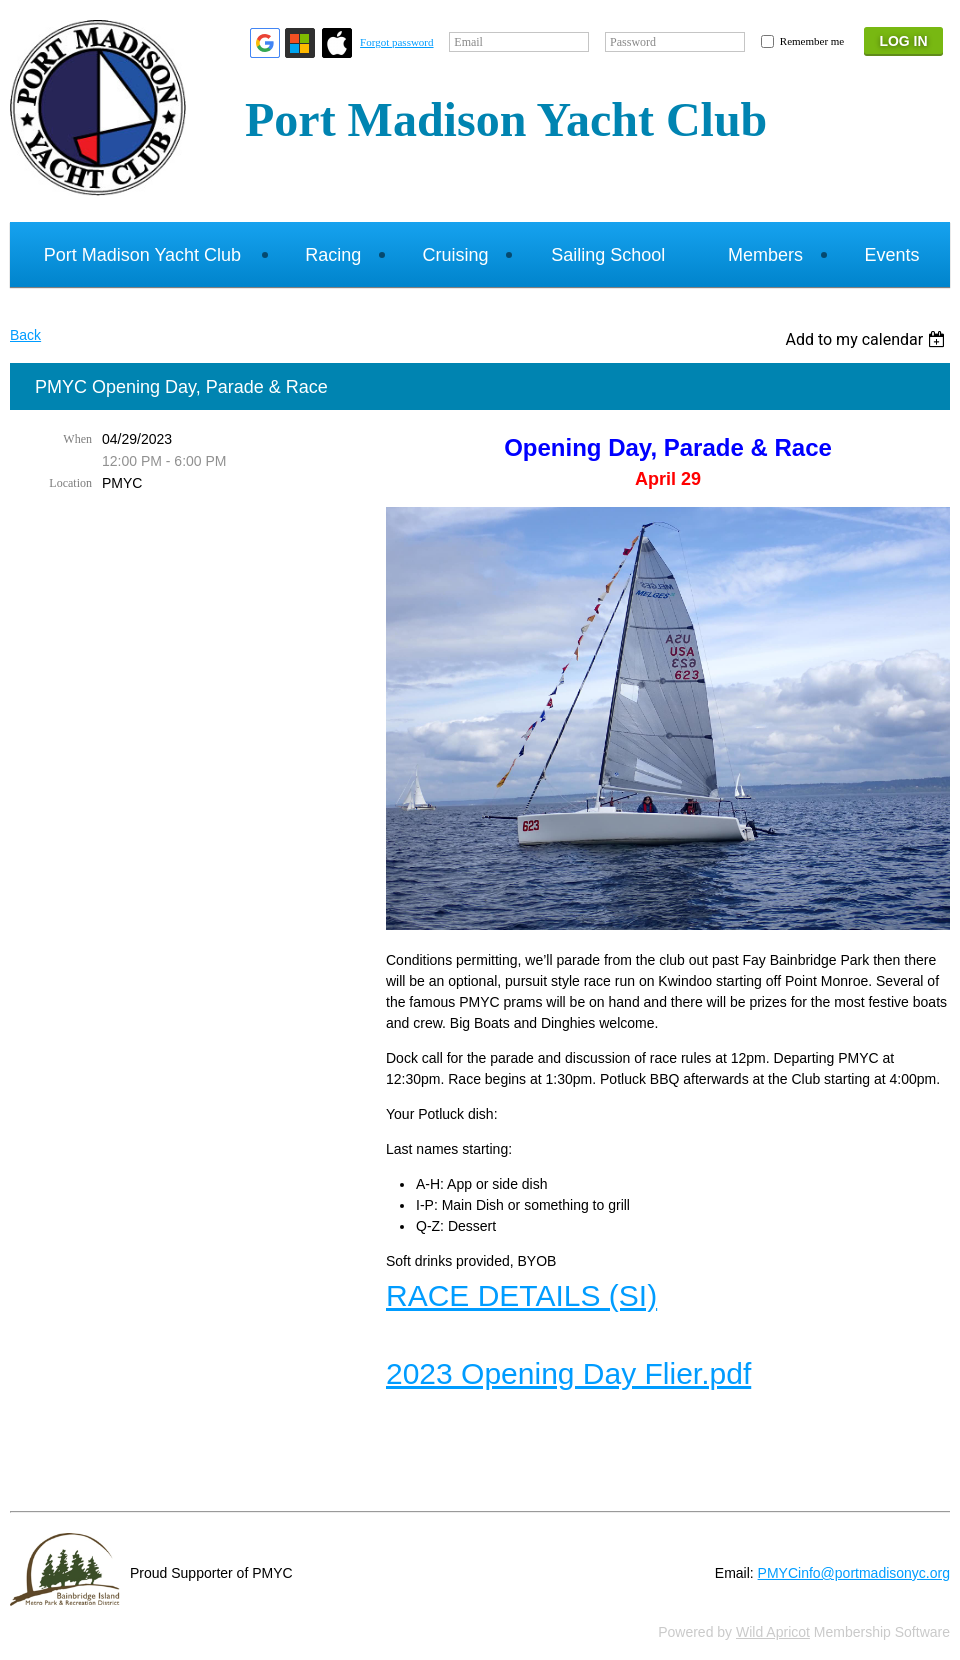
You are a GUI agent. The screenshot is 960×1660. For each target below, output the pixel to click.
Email (468, 42)
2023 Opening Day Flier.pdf (568, 1373)
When (77, 439)
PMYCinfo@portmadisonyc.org (854, 1573)
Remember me (812, 41)
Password (633, 42)
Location (70, 483)
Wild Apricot (773, 1632)
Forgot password (396, 42)
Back (25, 335)
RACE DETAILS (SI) (521, 1295)
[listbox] (867, 339)
